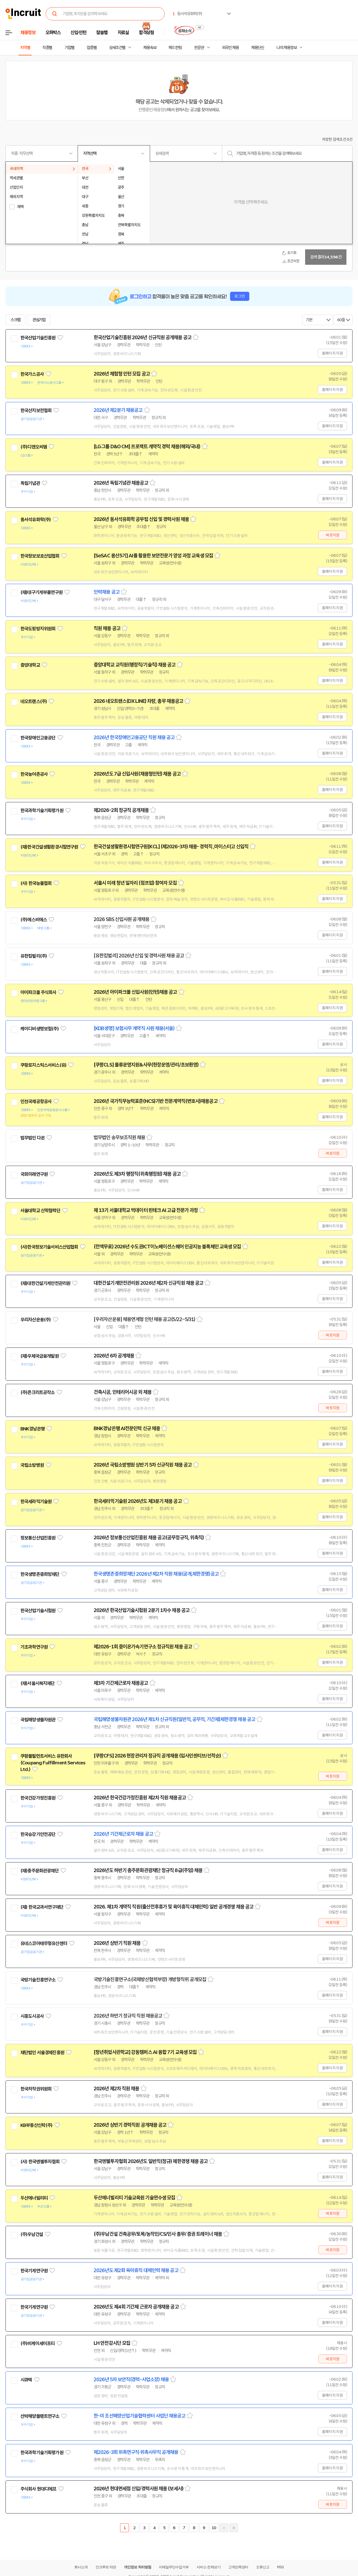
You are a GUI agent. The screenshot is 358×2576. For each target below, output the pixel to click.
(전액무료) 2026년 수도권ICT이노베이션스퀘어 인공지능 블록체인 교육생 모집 (167, 1246)
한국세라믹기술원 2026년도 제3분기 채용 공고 (138, 1501)
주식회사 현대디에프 (38, 2489)
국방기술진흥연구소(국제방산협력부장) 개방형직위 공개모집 (150, 1979)
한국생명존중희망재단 (39, 1574)
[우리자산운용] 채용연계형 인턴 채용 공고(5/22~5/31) (144, 1319)
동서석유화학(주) (35, 520)
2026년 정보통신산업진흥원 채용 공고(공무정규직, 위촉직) (149, 1537)
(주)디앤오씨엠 (33, 447)
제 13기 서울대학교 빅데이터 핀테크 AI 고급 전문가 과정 (146, 1210)
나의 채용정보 (286, 47)
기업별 (69, 47)
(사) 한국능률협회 (36, 883)
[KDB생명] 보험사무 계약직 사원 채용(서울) (134, 1028)
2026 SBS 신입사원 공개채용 (121, 919)
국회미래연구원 (34, 1174)
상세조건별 (117, 47)
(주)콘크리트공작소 (37, 1392)
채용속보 (149, 47)
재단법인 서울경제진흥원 (42, 2053)
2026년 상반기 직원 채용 (117, 1943)
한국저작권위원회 (35, 2089)
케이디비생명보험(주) (39, 1029)
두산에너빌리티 (34, 2198)
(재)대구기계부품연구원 (41, 592)
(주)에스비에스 (33, 920)
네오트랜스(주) (33, 701)
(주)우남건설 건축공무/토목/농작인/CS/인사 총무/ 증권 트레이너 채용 (158, 2234)
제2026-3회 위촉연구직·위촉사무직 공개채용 (136, 2452)
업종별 (92, 47)
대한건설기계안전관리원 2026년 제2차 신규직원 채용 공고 (148, 1283)
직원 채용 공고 (107, 628)
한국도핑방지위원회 (37, 629)
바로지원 (332, 535)
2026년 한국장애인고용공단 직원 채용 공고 (134, 737)
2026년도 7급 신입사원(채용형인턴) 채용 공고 (137, 774)
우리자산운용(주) (35, 1320)
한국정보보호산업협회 (39, 556)
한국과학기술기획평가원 (41, 811)
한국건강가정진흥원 (37, 1798)
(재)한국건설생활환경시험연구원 (49, 847)
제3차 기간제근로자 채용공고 (121, 1683)
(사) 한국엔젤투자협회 (39, 2162)
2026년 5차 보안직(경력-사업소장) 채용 (131, 2379)
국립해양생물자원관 (37, 1720)
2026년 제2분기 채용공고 (118, 410)
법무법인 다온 (32, 1138)
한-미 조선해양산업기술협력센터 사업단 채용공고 (140, 2416)
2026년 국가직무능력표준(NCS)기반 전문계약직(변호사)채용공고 (156, 1101)
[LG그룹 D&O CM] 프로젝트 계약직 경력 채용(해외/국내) (147, 446)
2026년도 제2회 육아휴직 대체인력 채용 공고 (136, 2270)
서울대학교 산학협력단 (40, 1211)
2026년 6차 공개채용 (114, 1355)
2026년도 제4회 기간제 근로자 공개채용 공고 (136, 2307)
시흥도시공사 (32, 2016)
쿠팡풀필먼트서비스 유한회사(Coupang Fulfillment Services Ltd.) (52, 1762)
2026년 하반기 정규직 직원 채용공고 (128, 2016)
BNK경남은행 (32, 1429)
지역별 (25, 47)
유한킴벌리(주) (33, 956)
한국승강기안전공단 (37, 1834)
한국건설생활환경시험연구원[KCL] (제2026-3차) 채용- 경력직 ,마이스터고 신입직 (171, 846)
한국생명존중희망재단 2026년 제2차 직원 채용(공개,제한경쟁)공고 (156, 1574)
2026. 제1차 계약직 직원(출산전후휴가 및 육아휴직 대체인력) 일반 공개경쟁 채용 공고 (173, 1906)
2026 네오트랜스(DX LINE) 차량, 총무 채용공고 (138, 701)
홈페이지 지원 (332, 353)
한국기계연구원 (34, 2271)
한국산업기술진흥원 (37, 338)
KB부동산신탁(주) (36, 2125)
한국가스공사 (32, 374)
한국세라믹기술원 (35, 1501)
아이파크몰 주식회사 (38, 992)
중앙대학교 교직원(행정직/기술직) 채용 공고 (134, 664)
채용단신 (257, 47)
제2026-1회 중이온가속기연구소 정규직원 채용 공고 (143, 1646)
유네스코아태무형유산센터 (43, 1943)
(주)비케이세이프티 (37, 2343)
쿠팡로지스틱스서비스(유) (43, 1065)
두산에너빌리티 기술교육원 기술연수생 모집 (134, 2197)
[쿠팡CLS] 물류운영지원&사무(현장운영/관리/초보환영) (146, 1065)
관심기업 (39, 320)
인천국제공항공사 (35, 1101)
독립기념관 (30, 483)
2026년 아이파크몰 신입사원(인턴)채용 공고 (135, 992)
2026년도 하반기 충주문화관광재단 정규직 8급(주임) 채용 (148, 1870)
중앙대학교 (30, 665)
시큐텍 (26, 2380)
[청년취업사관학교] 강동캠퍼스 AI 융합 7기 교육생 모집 (145, 2052)
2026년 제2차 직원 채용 (116, 2088)
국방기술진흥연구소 (37, 1980)
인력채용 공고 (107, 592)
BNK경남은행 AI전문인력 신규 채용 (127, 1428)
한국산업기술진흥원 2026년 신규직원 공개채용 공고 (142, 337)
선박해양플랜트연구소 (39, 2416)
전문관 (199, 47)
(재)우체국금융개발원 (39, 1356)
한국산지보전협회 (35, 410)
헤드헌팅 (175, 47)
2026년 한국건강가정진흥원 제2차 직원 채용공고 (140, 1797)
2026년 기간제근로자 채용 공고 (123, 1834)
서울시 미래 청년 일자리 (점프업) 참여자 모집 (135, 883)
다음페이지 (223, 2527)
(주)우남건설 (31, 2234)
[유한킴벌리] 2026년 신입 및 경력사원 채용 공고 (139, 955)
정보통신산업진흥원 (37, 1538)
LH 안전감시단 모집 (112, 2343)
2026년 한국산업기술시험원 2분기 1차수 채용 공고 (141, 1610)
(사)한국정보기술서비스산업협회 (49, 1247)
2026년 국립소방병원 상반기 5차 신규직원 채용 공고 (143, 1465)
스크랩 (15, 320)
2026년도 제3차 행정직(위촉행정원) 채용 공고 (137, 1174)
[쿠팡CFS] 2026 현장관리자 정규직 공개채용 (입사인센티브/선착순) (157, 1756)
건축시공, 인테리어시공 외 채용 (122, 1392)
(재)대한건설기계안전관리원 (45, 1283)
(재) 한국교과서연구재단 (41, 1907)
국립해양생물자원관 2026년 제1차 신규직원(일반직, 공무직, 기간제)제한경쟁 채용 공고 (174, 1719)
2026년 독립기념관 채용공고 (121, 483)
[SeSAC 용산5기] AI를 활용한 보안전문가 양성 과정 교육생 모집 (153, 555)
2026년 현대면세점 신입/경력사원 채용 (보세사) (138, 2488)
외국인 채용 (230, 47)
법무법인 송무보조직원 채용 (119, 1137)
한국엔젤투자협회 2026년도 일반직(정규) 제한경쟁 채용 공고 (151, 2161)
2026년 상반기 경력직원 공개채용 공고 (130, 2125)
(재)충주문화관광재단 (39, 1871)
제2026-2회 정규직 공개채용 (121, 810)
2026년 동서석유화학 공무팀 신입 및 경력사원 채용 (141, 519)
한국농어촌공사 (34, 774)
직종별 (47, 47)
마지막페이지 (233, 2527)
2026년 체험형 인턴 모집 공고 (122, 374)
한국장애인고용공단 (37, 738)
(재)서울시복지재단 (37, 1683)
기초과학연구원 (34, 1647)
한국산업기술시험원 (37, 1611)
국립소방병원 (32, 1465)
